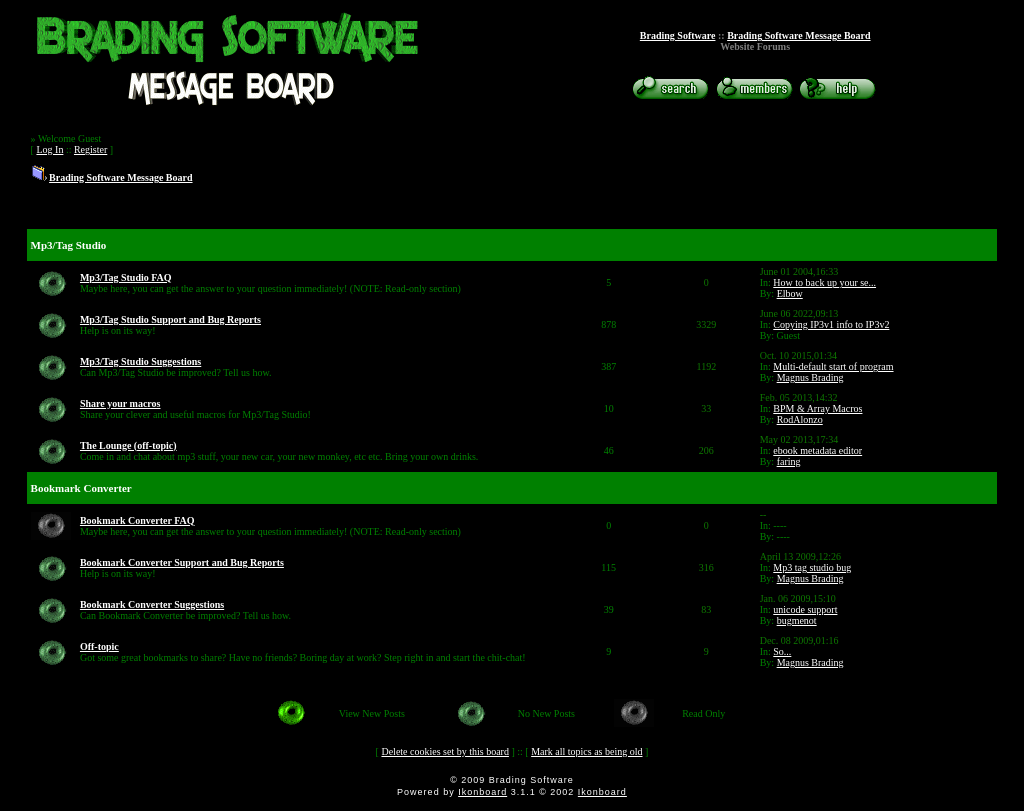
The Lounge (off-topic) (128, 445)
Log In (49, 149)
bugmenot (797, 620)
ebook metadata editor (817, 450)
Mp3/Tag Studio (69, 245)
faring (789, 461)
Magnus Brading (810, 377)
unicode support (805, 609)
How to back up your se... (824, 282)
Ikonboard (482, 792)
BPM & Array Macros (817, 408)
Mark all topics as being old (586, 751)
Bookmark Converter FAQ (137, 520)
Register (90, 149)
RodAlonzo (800, 419)
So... (782, 651)
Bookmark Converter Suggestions (152, 604)
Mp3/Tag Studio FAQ (126, 277)
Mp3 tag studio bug (812, 567)
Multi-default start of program (833, 366)
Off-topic (99, 646)
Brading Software (678, 35)
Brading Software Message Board (798, 35)
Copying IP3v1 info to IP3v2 (831, 324)
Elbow (790, 293)
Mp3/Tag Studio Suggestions (140, 361)
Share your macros (120, 403)
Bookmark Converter (81, 488)
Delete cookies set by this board (444, 751)
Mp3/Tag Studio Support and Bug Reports (170, 319)
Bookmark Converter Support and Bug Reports (182, 562)
